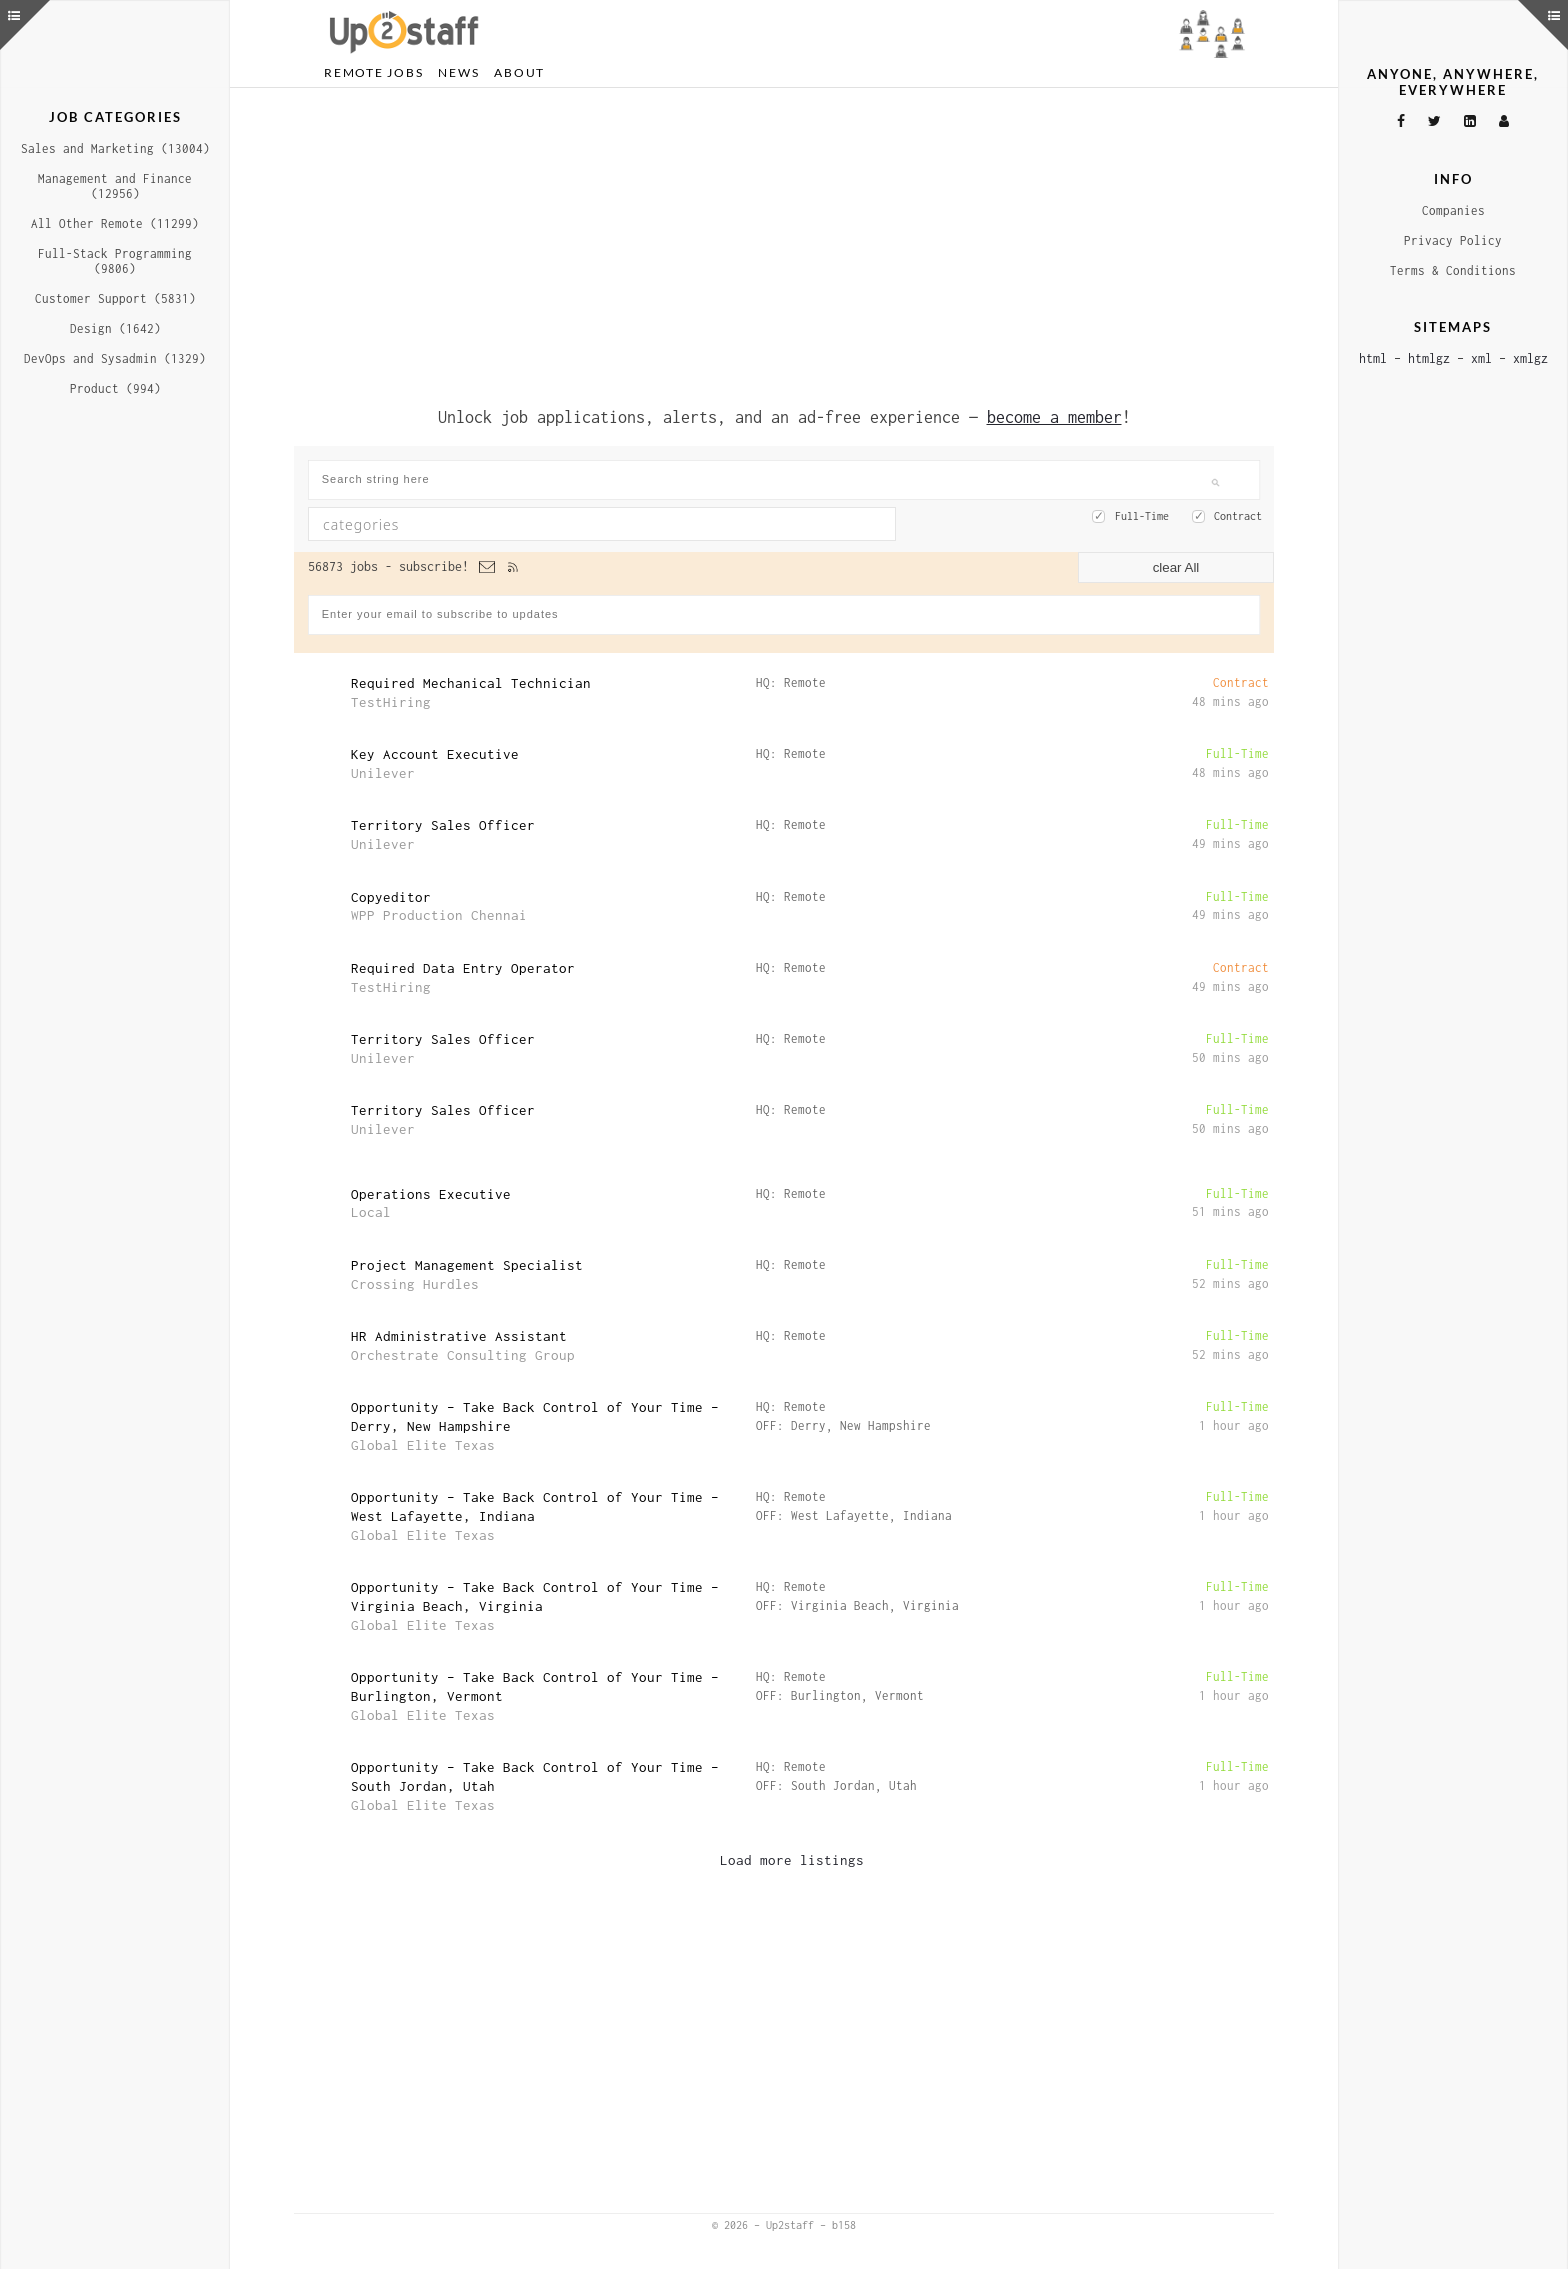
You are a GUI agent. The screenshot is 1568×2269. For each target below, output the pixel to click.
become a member (1054, 417)
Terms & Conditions (1453, 270)
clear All (1176, 567)
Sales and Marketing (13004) (115, 148)
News (458, 72)
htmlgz (1429, 358)
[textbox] (529, 524)
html (1373, 358)
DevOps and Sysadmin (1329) (115, 358)
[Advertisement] (784, 243)
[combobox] (602, 524)
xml (1481, 358)
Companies (1453, 210)
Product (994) (115, 388)
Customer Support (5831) (115, 298)
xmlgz (1530, 358)
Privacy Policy (1453, 240)
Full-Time (1142, 516)
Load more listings (792, 1860)
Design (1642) (115, 328)
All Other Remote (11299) (115, 223)
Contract (1238, 516)
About (519, 72)
